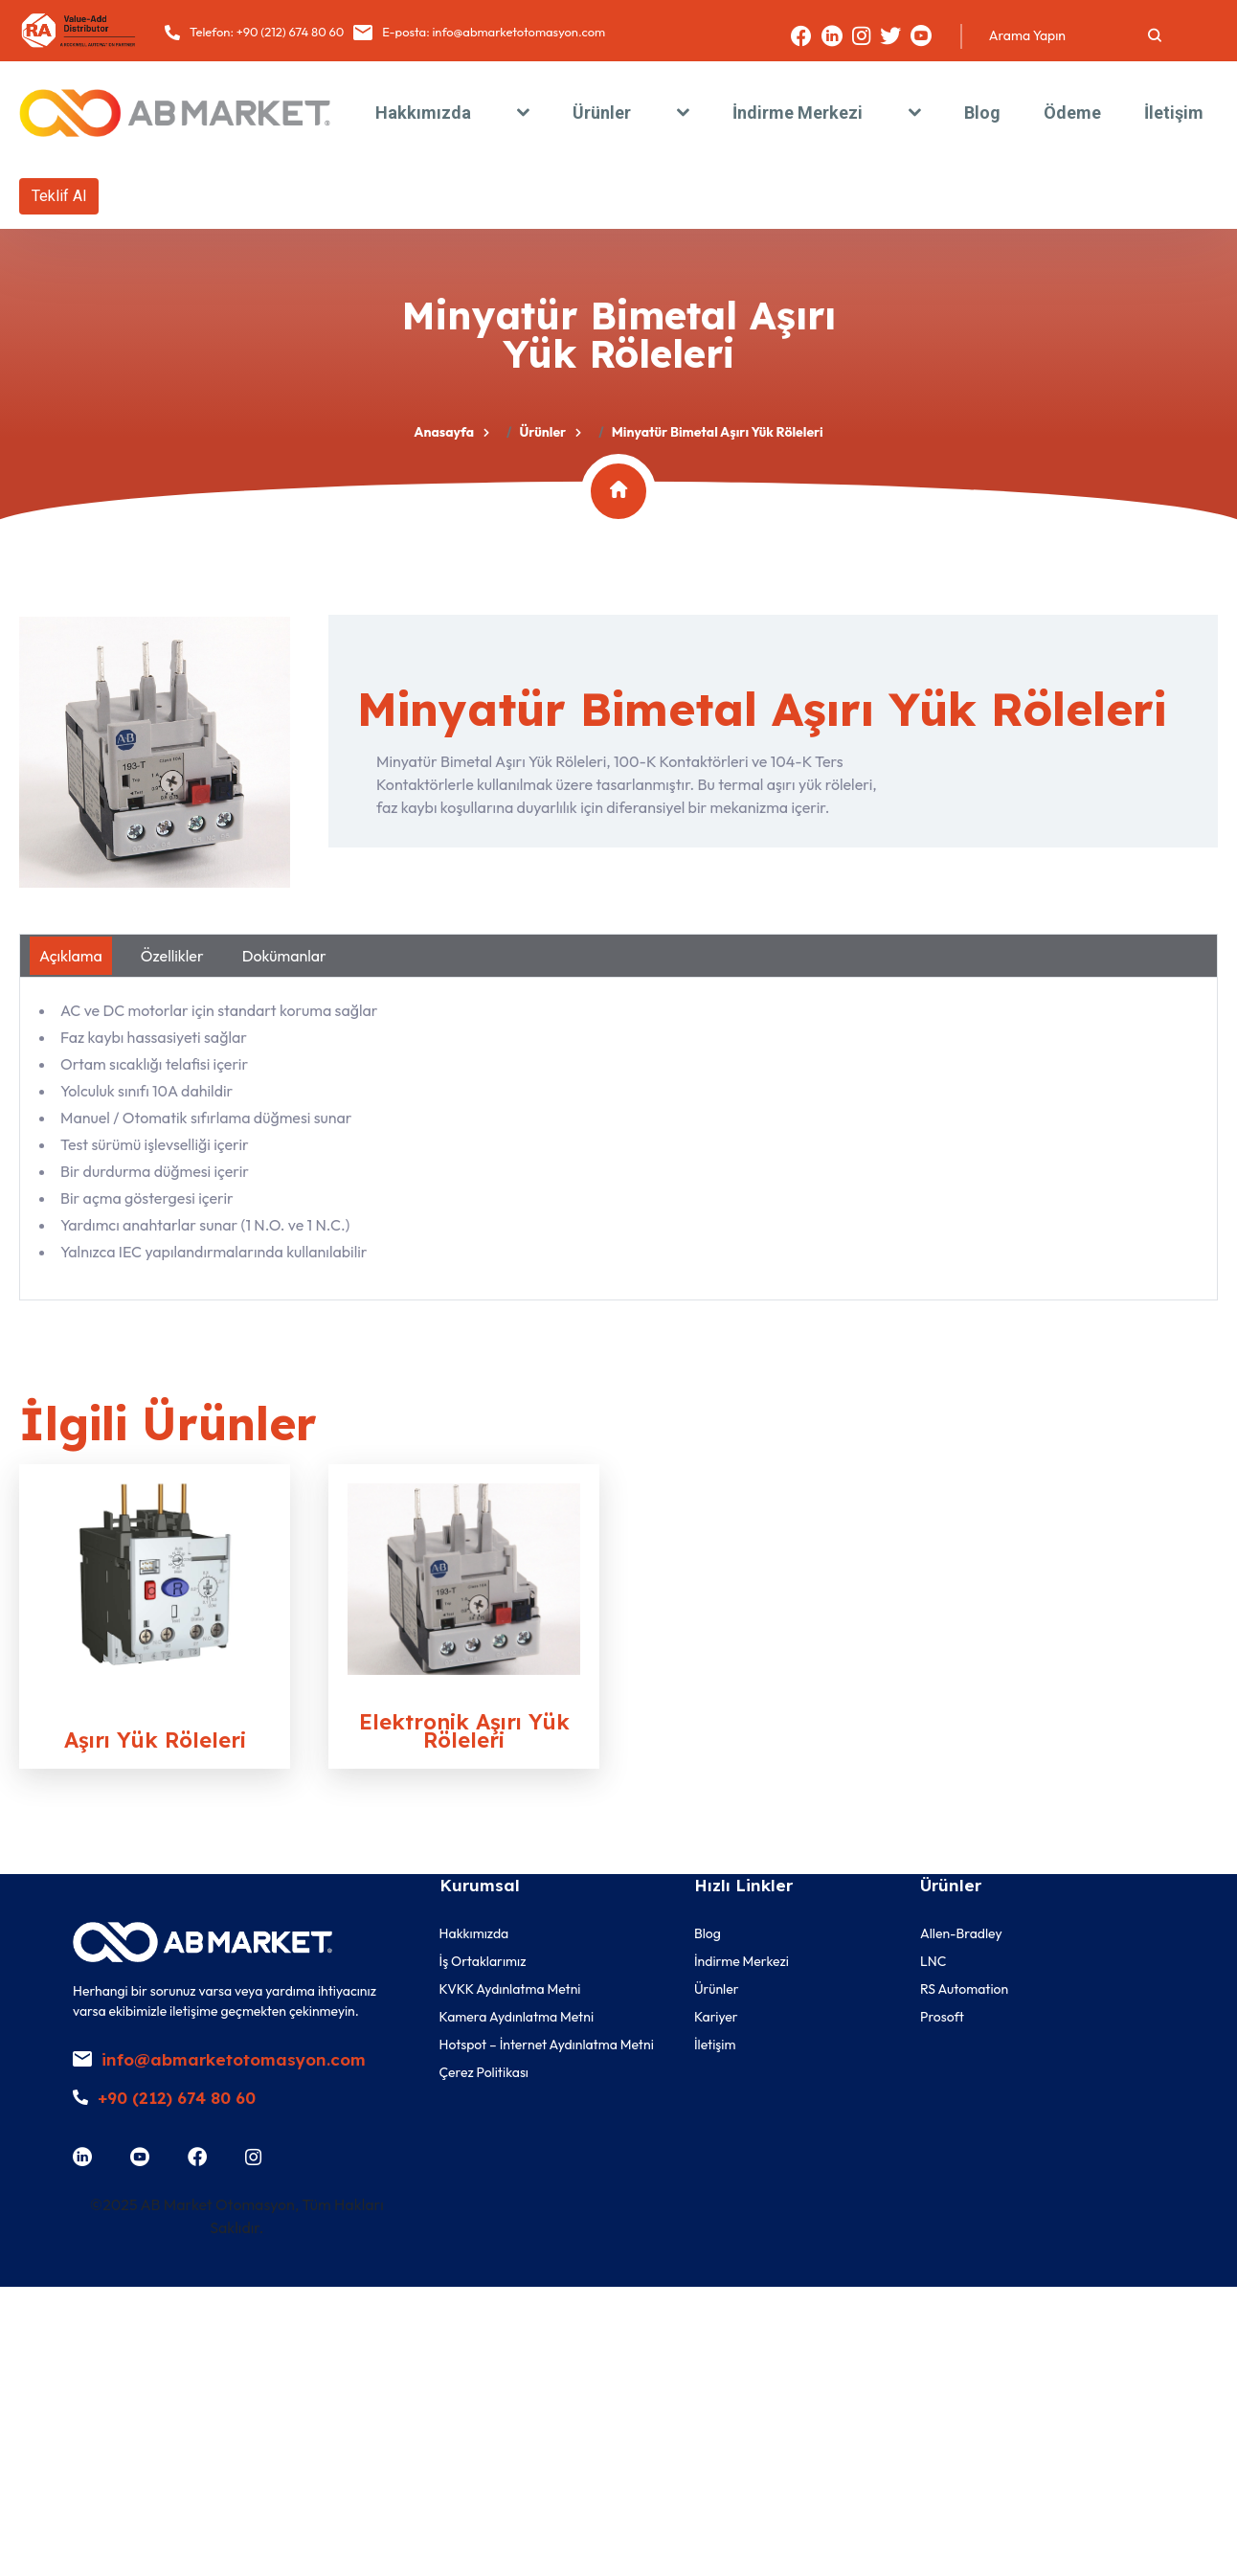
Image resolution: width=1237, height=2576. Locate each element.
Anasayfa (444, 432)
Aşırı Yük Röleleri (155, 1740)
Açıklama (70, 955)
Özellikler (172, 955)
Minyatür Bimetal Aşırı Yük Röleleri (761, 708)
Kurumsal (479, 1885)
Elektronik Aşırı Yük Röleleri (464, 1730)
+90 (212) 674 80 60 (290, 31)
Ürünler (542, 432)
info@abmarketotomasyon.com (518, 31)
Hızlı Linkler (743, 1885)
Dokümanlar (284, 955)
